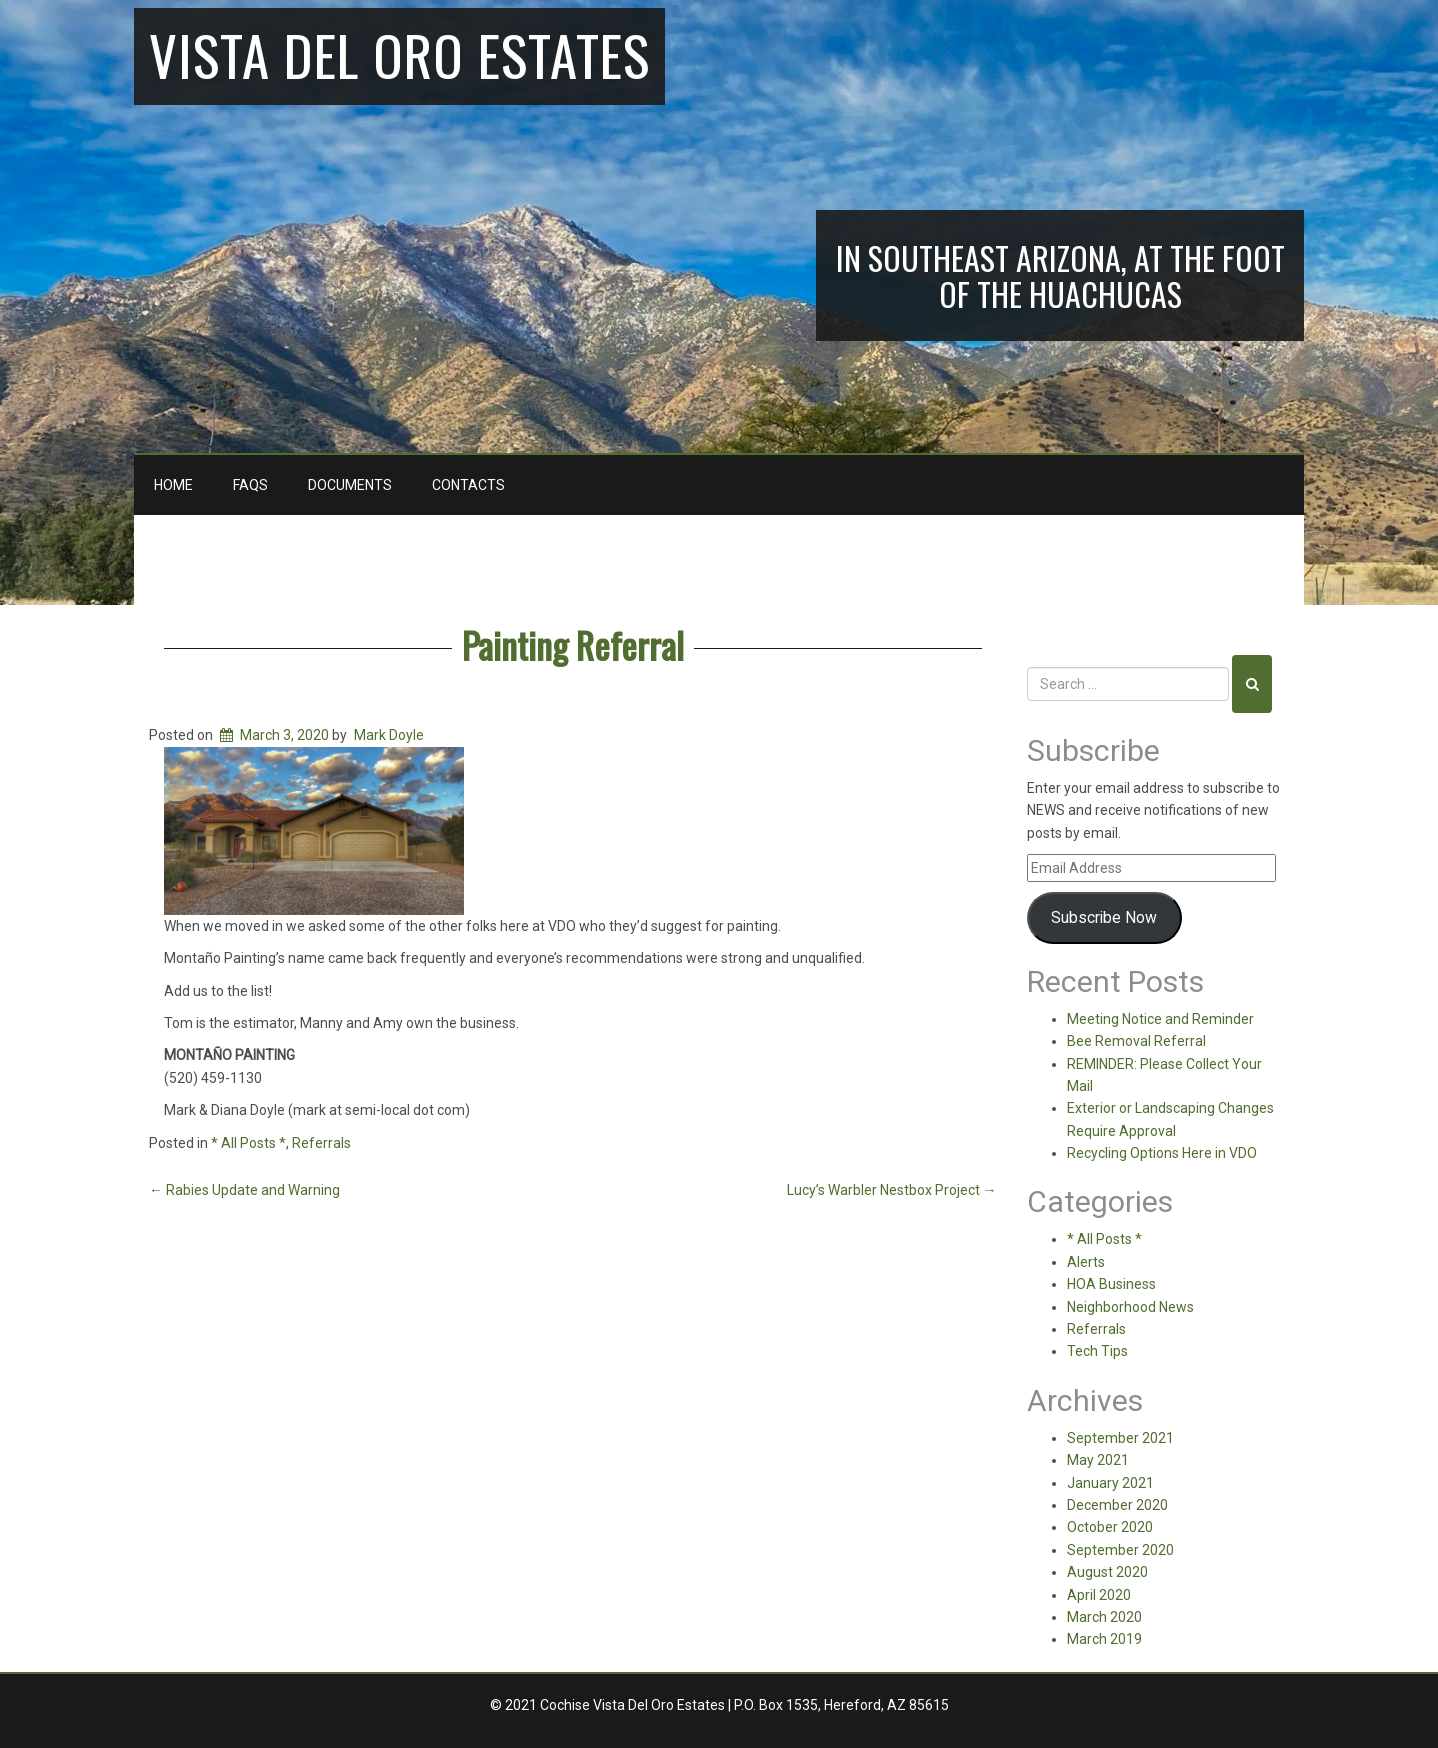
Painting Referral (573, 644)
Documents (350, 485)
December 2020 (1117, 1505)
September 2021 (1120, 1438)
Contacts (468, 485)
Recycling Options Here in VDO (1162, 1153)
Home (173, 485)
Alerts (1086, 1262)
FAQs (250, 485)
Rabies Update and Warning (244, 1190)
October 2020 (1110, 1527)
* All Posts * (248, 1143)
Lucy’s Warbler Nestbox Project (892, 1190)
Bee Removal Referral (1136, 1041)
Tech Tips (1097, 1351)
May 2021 (1098, 1460)
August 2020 (1107, 1572)
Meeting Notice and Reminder (1160, 1019)
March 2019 (1104, 1639)
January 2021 (1110, 1483)
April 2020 (1099, 1595)
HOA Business (1111, 1284)
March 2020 (1104, 1617)
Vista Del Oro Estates (399, 54)
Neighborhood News (1130, 1307)
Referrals (321, 1143)
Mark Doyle (389, 735)
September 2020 (1120, 1550)
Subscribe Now (1104, 917)
